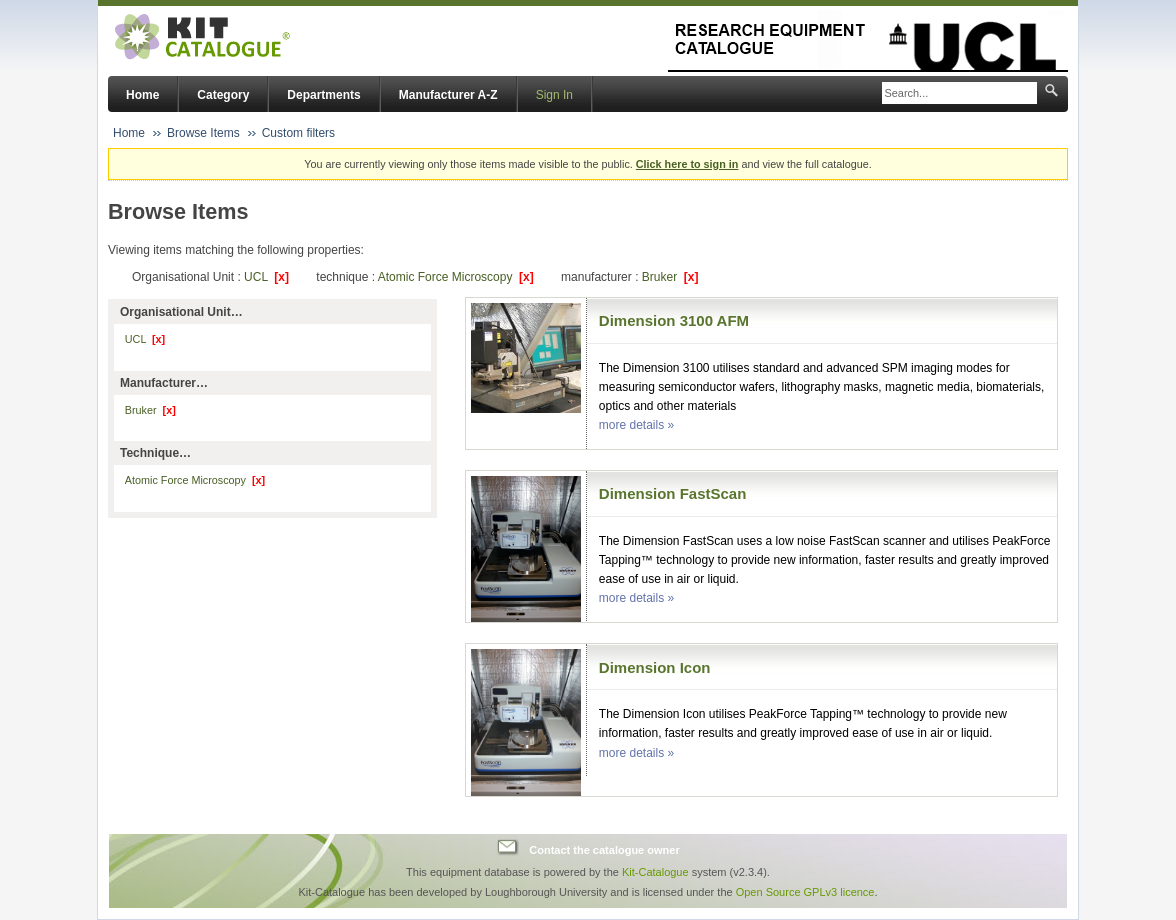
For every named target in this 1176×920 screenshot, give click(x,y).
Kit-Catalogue (655, 872)
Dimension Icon (655, 667)
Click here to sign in (687, 164)
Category (223, 95)
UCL (266, 277)
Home (142, 95)
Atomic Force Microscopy (456, 277)
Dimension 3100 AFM (674, 320)
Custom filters (298, 133)
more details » (636, 425)
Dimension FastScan (673, 493)
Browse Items (203, 133)
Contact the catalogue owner (604, 850)
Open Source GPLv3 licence (805, 892)
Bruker (670, 277)
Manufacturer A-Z (448, 95)
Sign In (554, 95)
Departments (323, 95)
